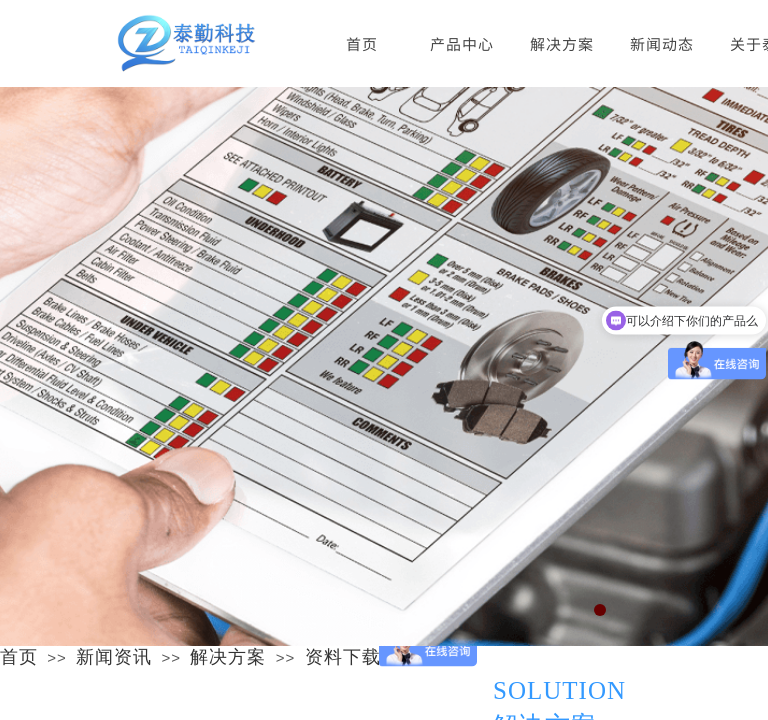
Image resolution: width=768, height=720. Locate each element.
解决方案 (562, 43)
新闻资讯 (114, 657)
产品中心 (462, 43)
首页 (19, 657)
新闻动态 (662, 43)
